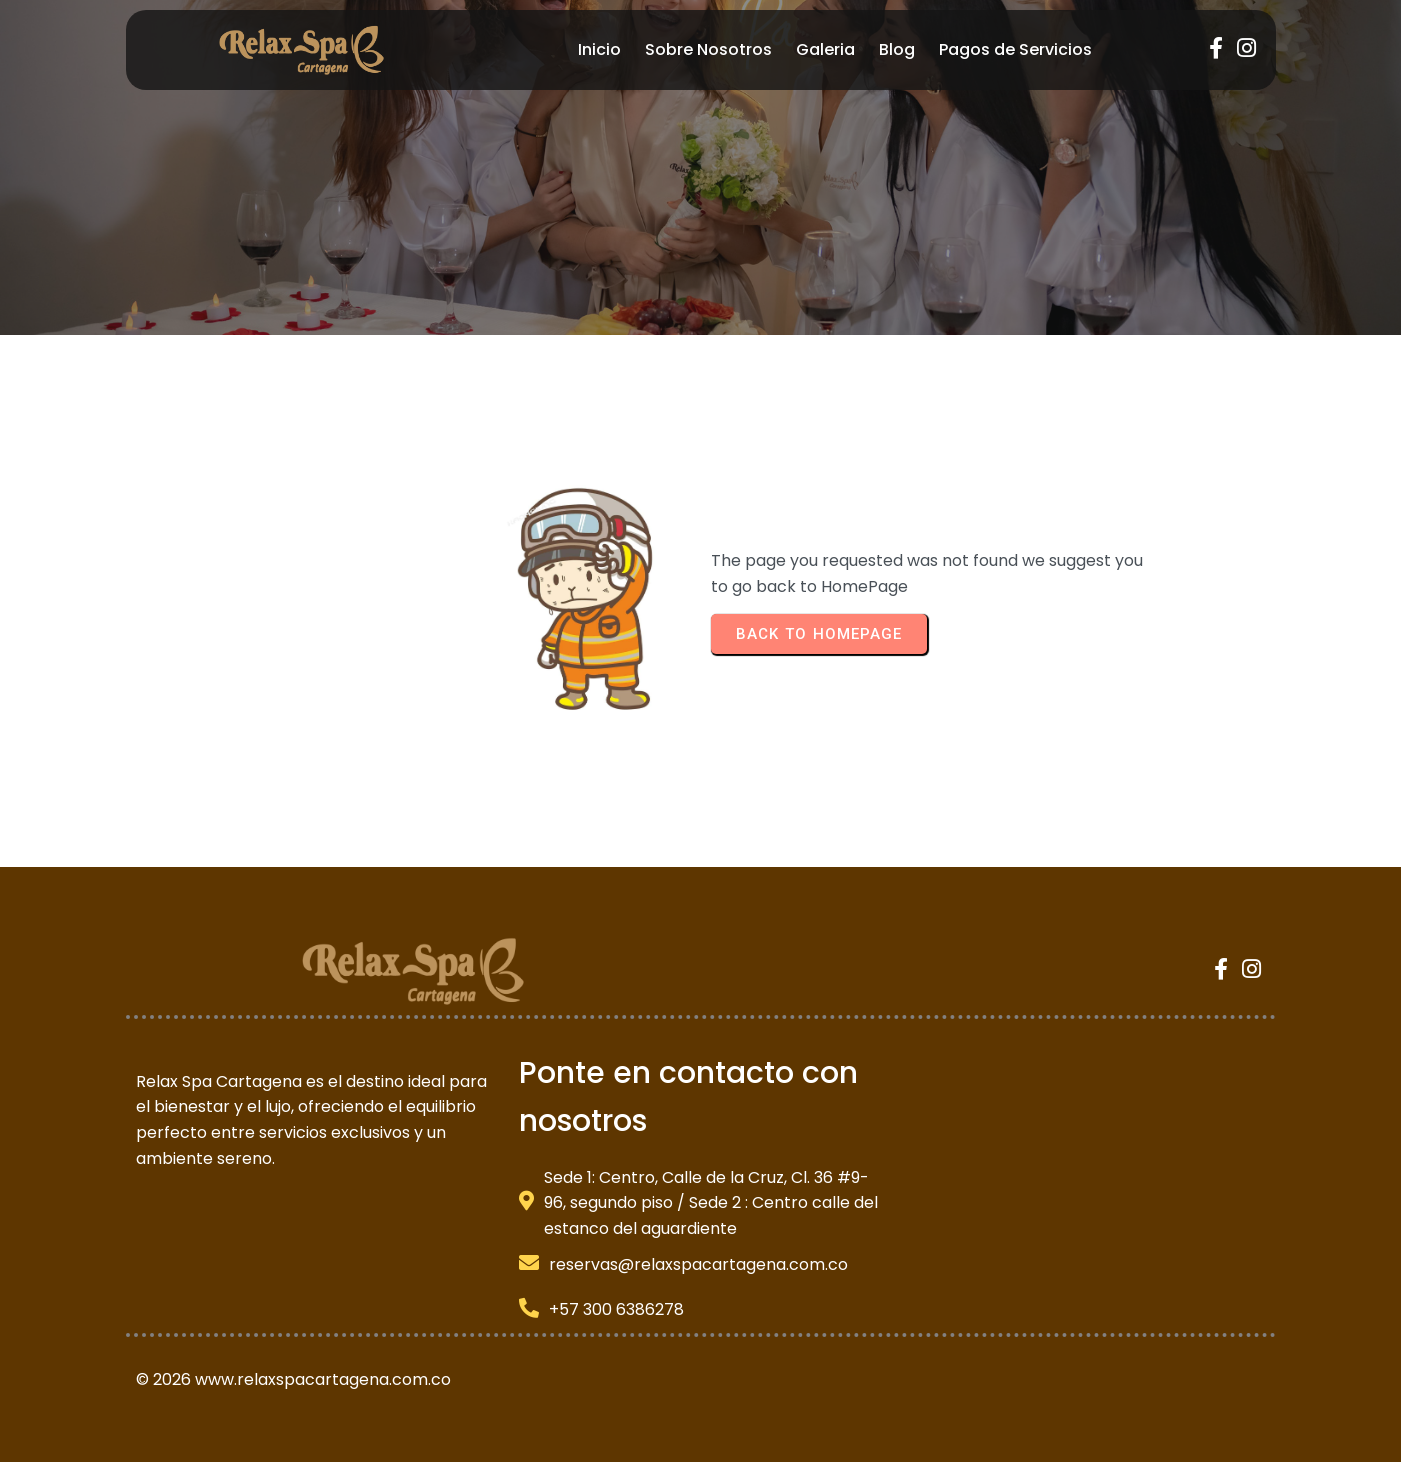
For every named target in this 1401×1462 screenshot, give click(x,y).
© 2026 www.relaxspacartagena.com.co (293, 1379)
